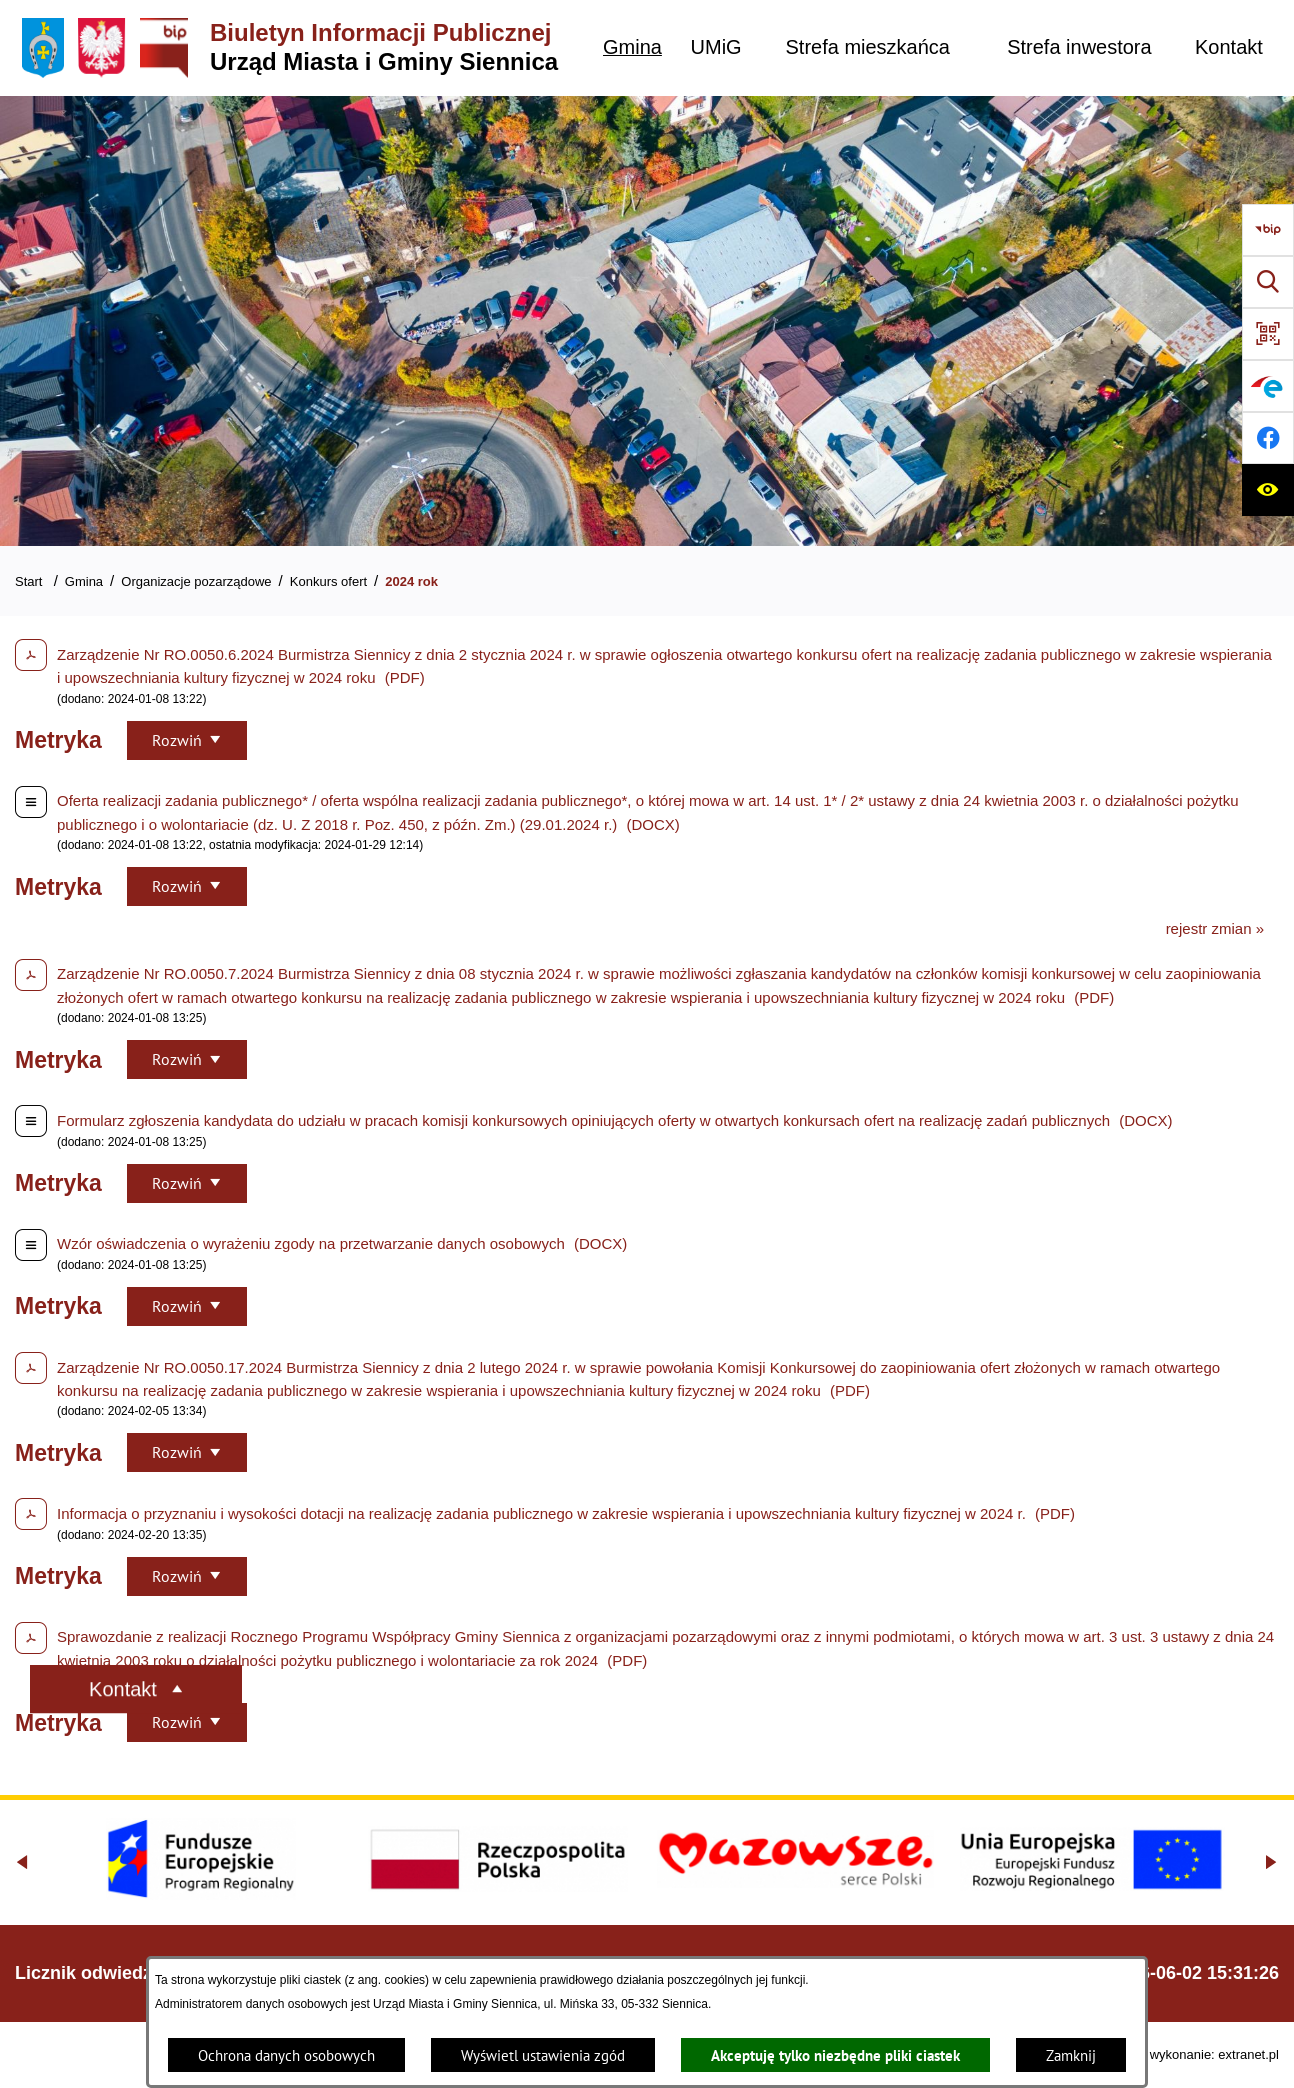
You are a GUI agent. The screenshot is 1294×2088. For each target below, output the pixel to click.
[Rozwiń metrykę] (187, 740)
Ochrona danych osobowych (286, 2055)
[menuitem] (632, 47)
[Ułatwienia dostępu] (1268, 490)
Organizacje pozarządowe (196, 581)
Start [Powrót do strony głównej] (28, 581)
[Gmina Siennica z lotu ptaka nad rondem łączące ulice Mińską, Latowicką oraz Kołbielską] (647, 321)
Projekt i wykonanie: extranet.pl (1189, 2054)
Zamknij (1071, 2055)
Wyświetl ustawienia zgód (543, 2055)
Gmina (84, 581)
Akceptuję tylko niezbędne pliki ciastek (835, 2055)
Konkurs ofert (328, 581)
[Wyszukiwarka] (1268, 282)
